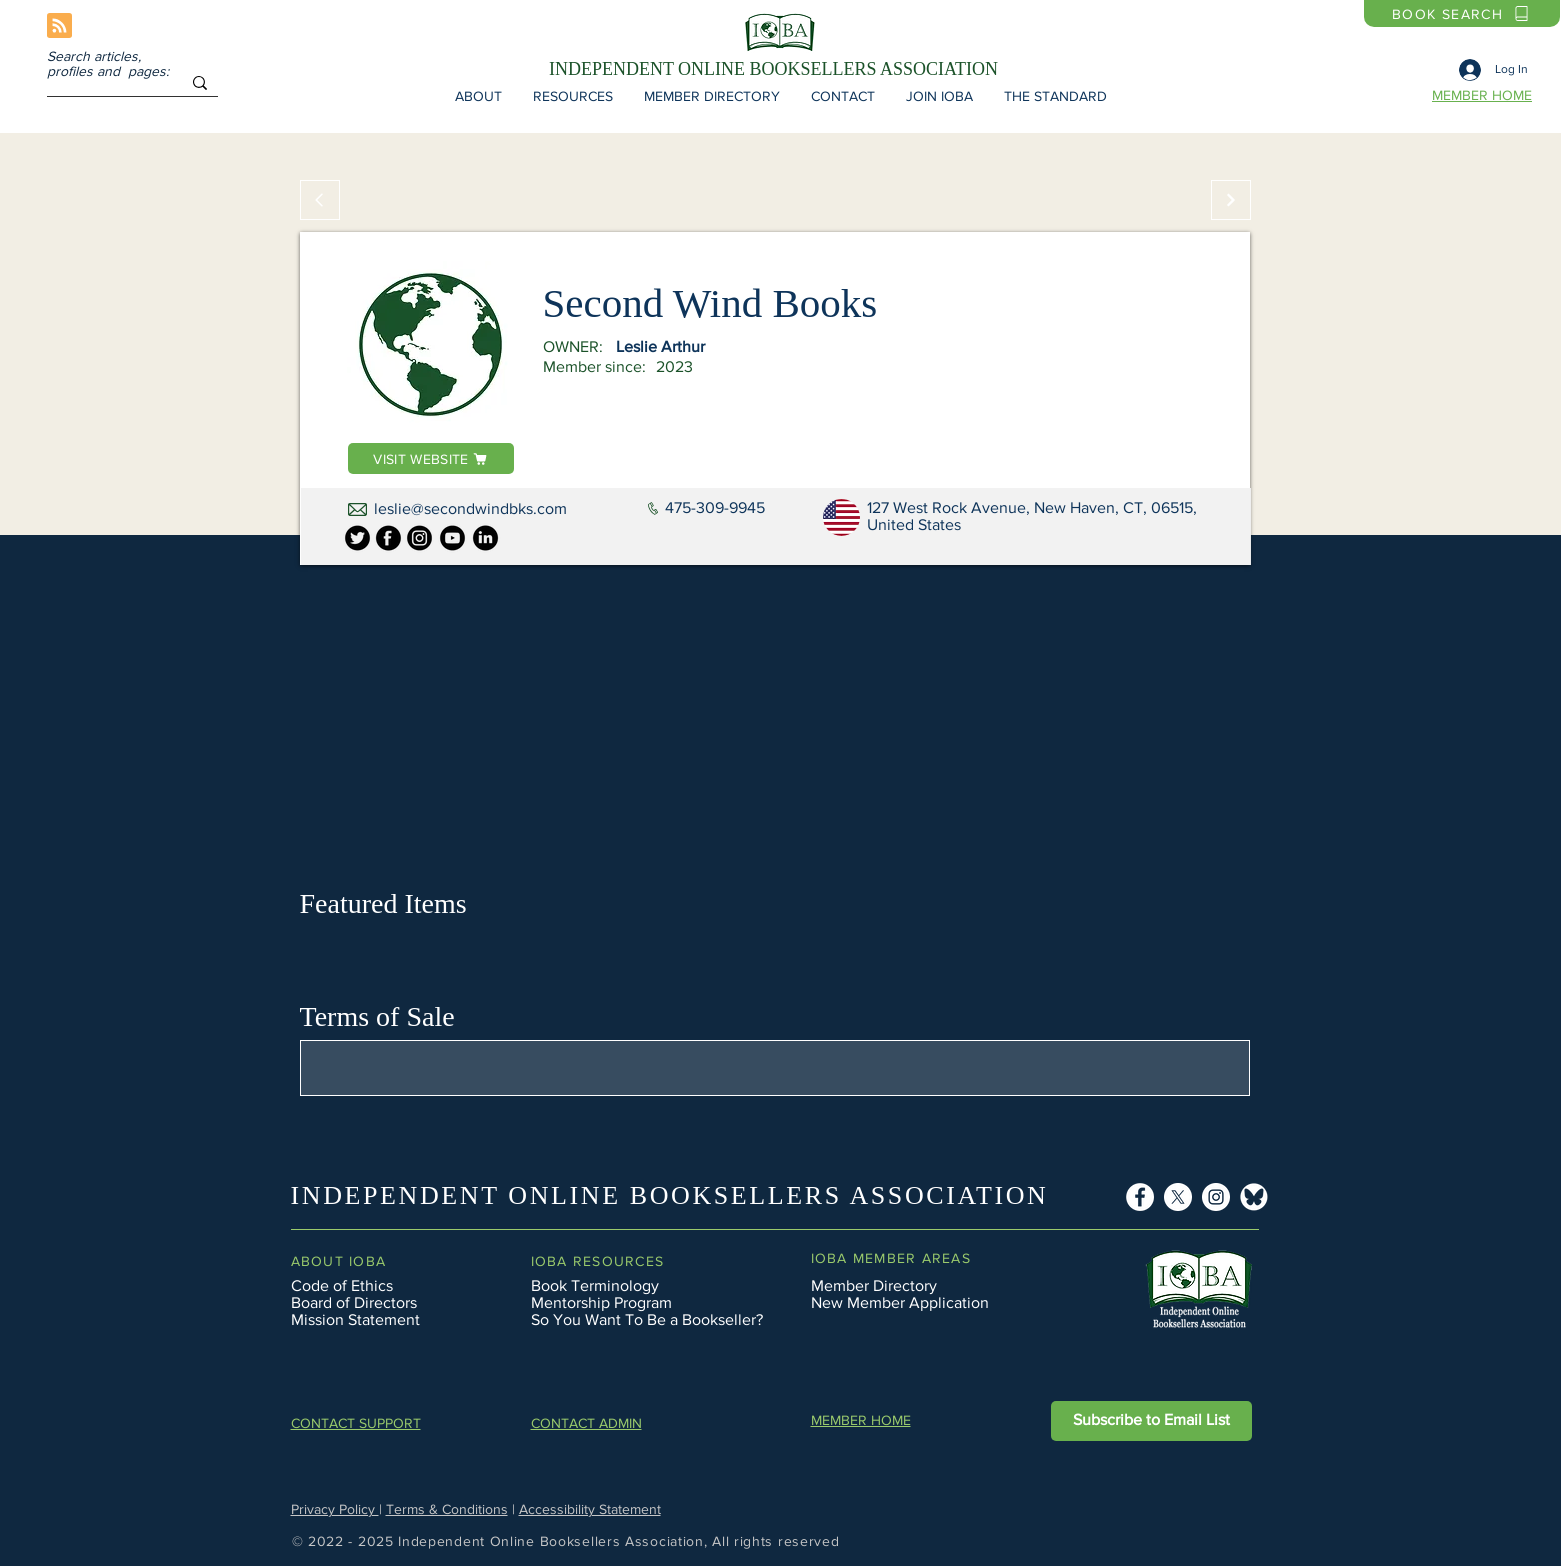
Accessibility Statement (590, 1509)
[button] (479, 96)
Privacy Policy (335, 1509)
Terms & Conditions (447, 1509)
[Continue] (1231, 200)
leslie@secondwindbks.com (470, 508)
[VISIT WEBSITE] (431, 458)
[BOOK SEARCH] (1462, 13)
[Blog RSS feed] (59, 26)
